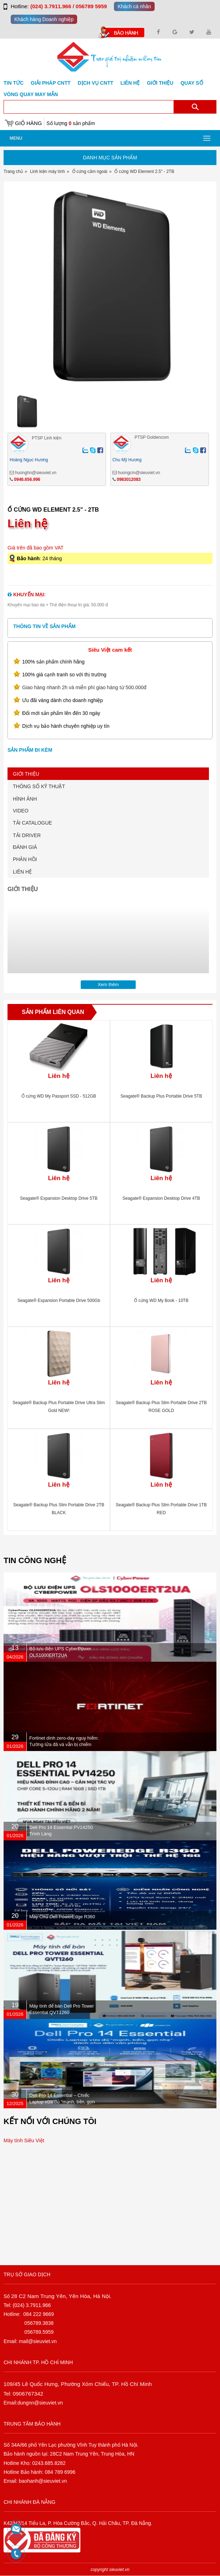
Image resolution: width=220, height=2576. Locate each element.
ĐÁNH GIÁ (25, 847)
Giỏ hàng (28, 123)
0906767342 (28, 2394)
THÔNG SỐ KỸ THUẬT (39, 786)
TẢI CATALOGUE (32, 823)
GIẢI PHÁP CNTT (50, 83)
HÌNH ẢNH (25, 799)
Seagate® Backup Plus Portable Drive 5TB (161, 1096)
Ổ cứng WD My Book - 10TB (161, 1300)
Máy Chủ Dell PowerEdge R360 (62, 1916)
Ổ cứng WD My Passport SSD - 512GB (58, 1096)
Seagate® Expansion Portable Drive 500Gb (59, 1300)
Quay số (191, 83)
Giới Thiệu (160, 83)
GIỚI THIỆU (26, 774)
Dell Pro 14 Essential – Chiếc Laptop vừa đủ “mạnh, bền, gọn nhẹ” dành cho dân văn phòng (62, 2102)
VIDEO (21, 811)
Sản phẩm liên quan (53, 1012)
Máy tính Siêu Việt (24, 2140)
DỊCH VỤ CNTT (96, 83)
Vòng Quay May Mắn (31, 94)
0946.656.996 (27, 479)
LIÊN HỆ (22, 872)
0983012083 (129, 479)
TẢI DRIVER (27, 835)
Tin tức (14, 83)
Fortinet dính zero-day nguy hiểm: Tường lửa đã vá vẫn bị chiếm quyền (64, 1744)
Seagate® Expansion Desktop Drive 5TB (59, 1198)
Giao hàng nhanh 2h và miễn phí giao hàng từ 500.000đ (84, 687)
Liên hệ (130, 83)
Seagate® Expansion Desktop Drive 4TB (161, 1198)
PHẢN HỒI (25, 859)
